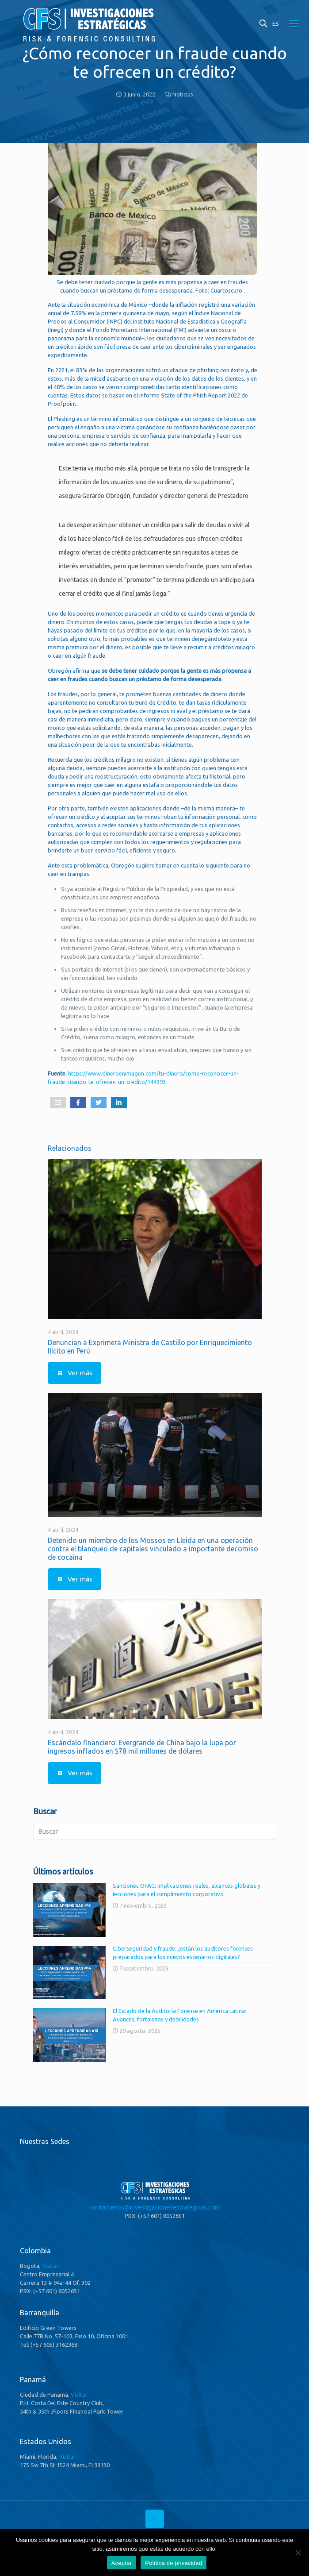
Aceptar (121, 2563)
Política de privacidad (173, 2563)
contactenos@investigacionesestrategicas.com (155, 2207)
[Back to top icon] (154, 2519)
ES (275, 23)
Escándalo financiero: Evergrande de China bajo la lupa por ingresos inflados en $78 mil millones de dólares (142, 1747)
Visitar (50, 2266)
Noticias (182, 94)
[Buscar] (154, 1831)
